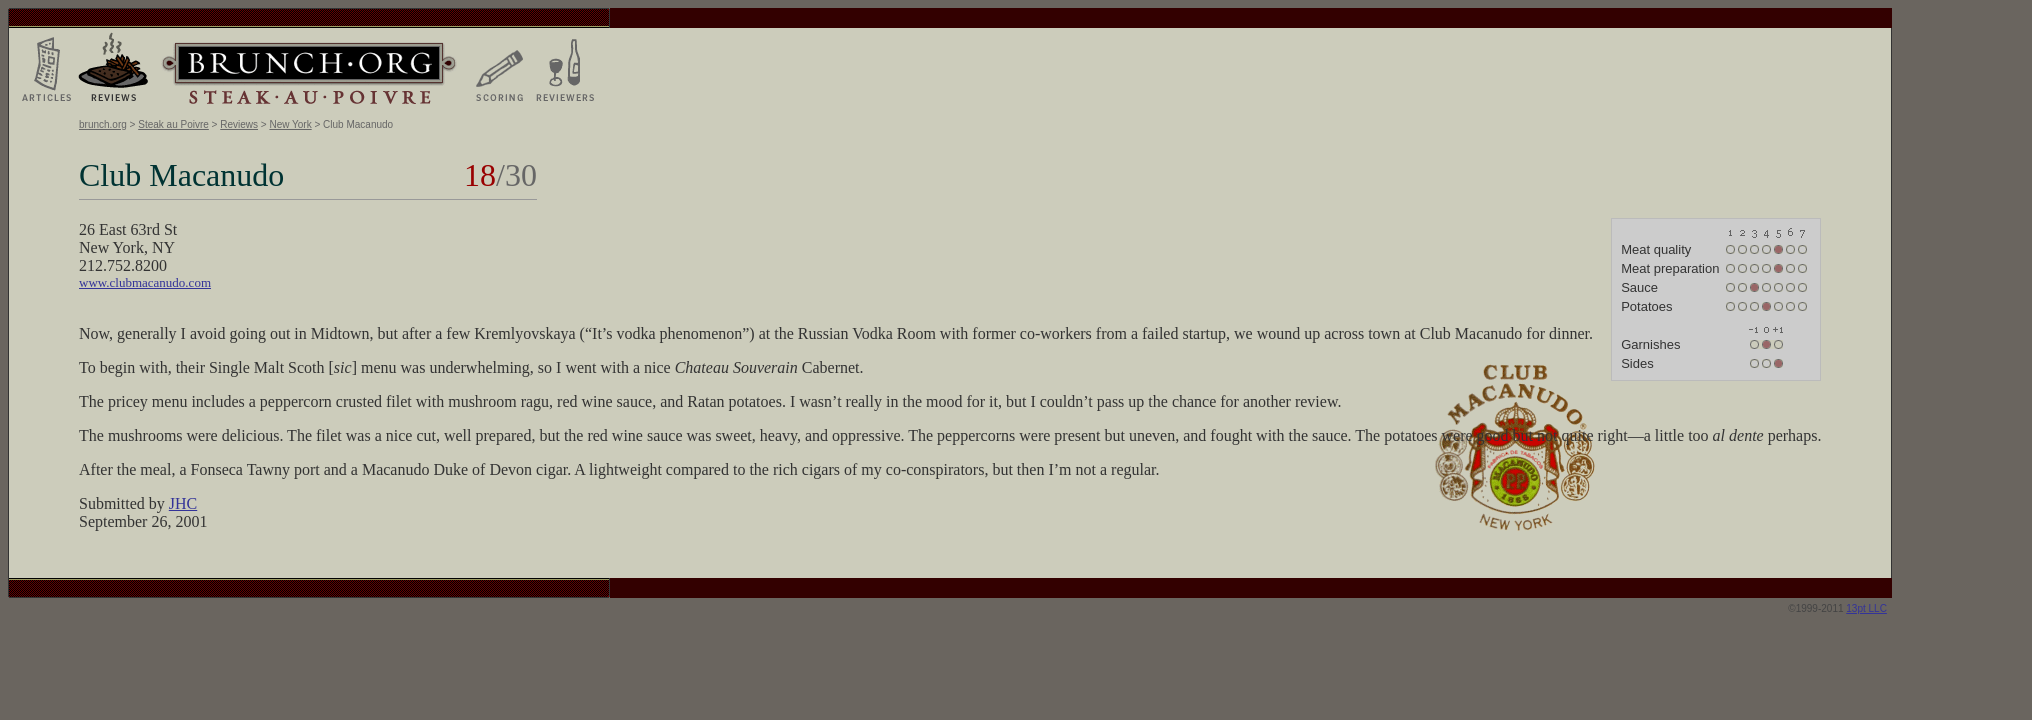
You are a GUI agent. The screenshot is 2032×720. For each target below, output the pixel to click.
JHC (183, 503)
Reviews (239, 124)
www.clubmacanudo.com (145, 282)
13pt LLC (1866, 608)
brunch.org (103, 124)
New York (290, 124)
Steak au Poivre (173, 124)
